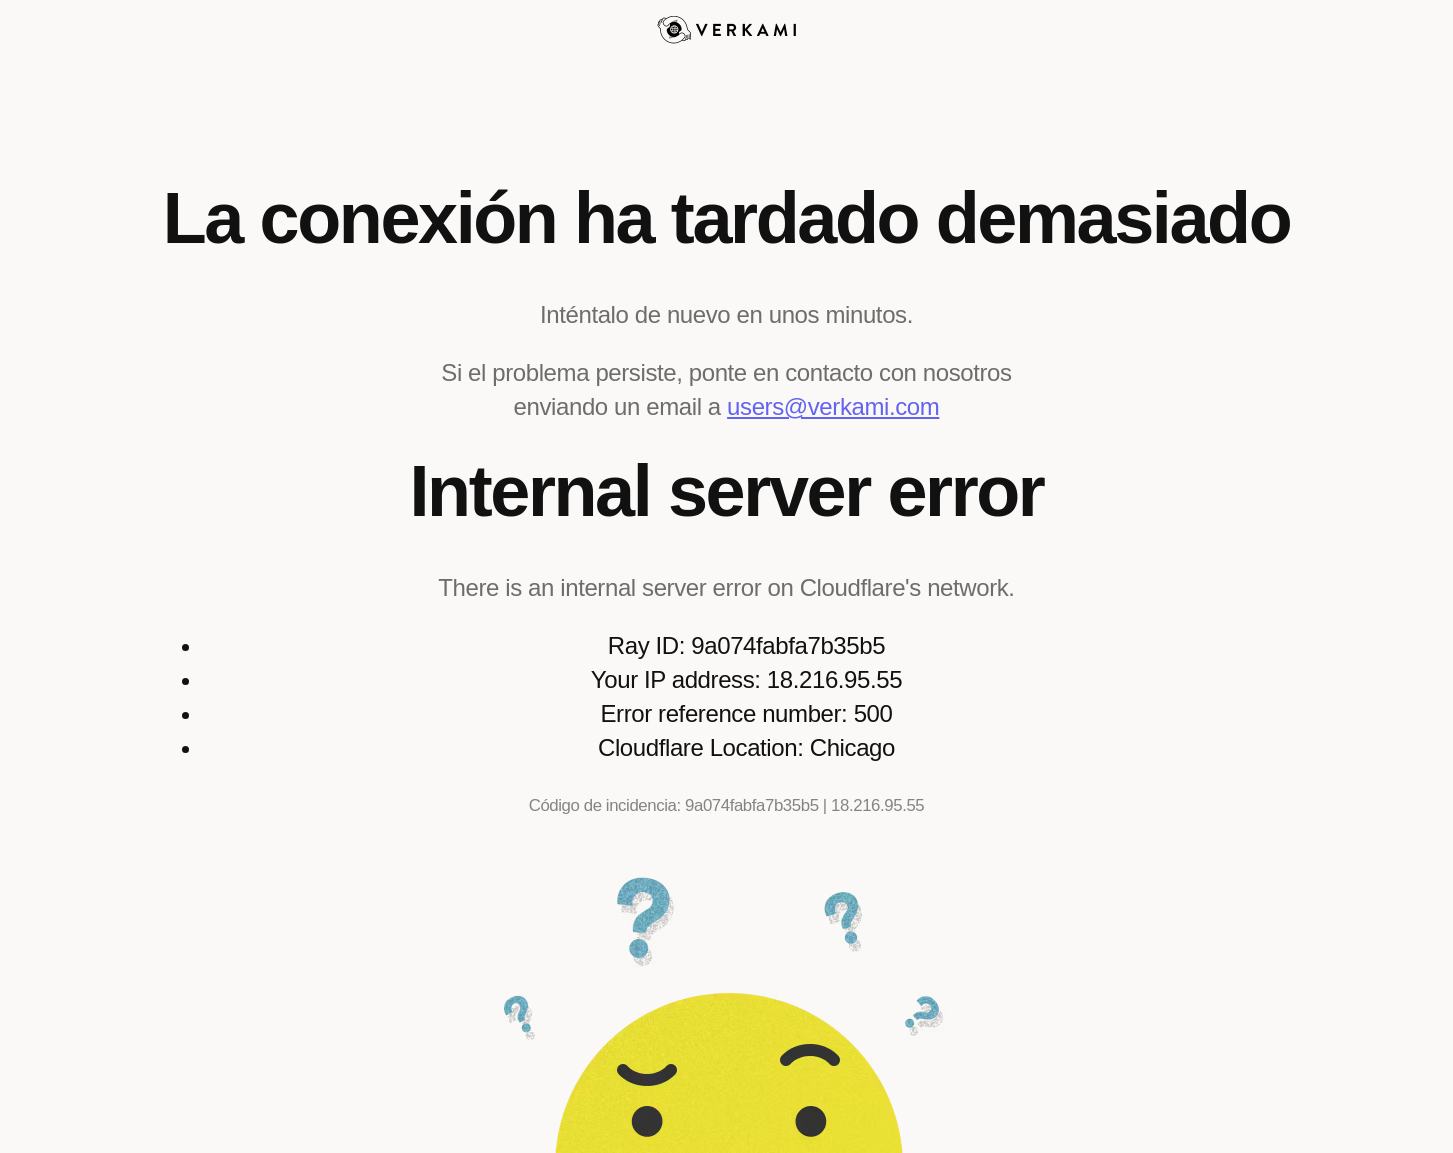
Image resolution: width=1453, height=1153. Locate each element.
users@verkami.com (833, 406)
